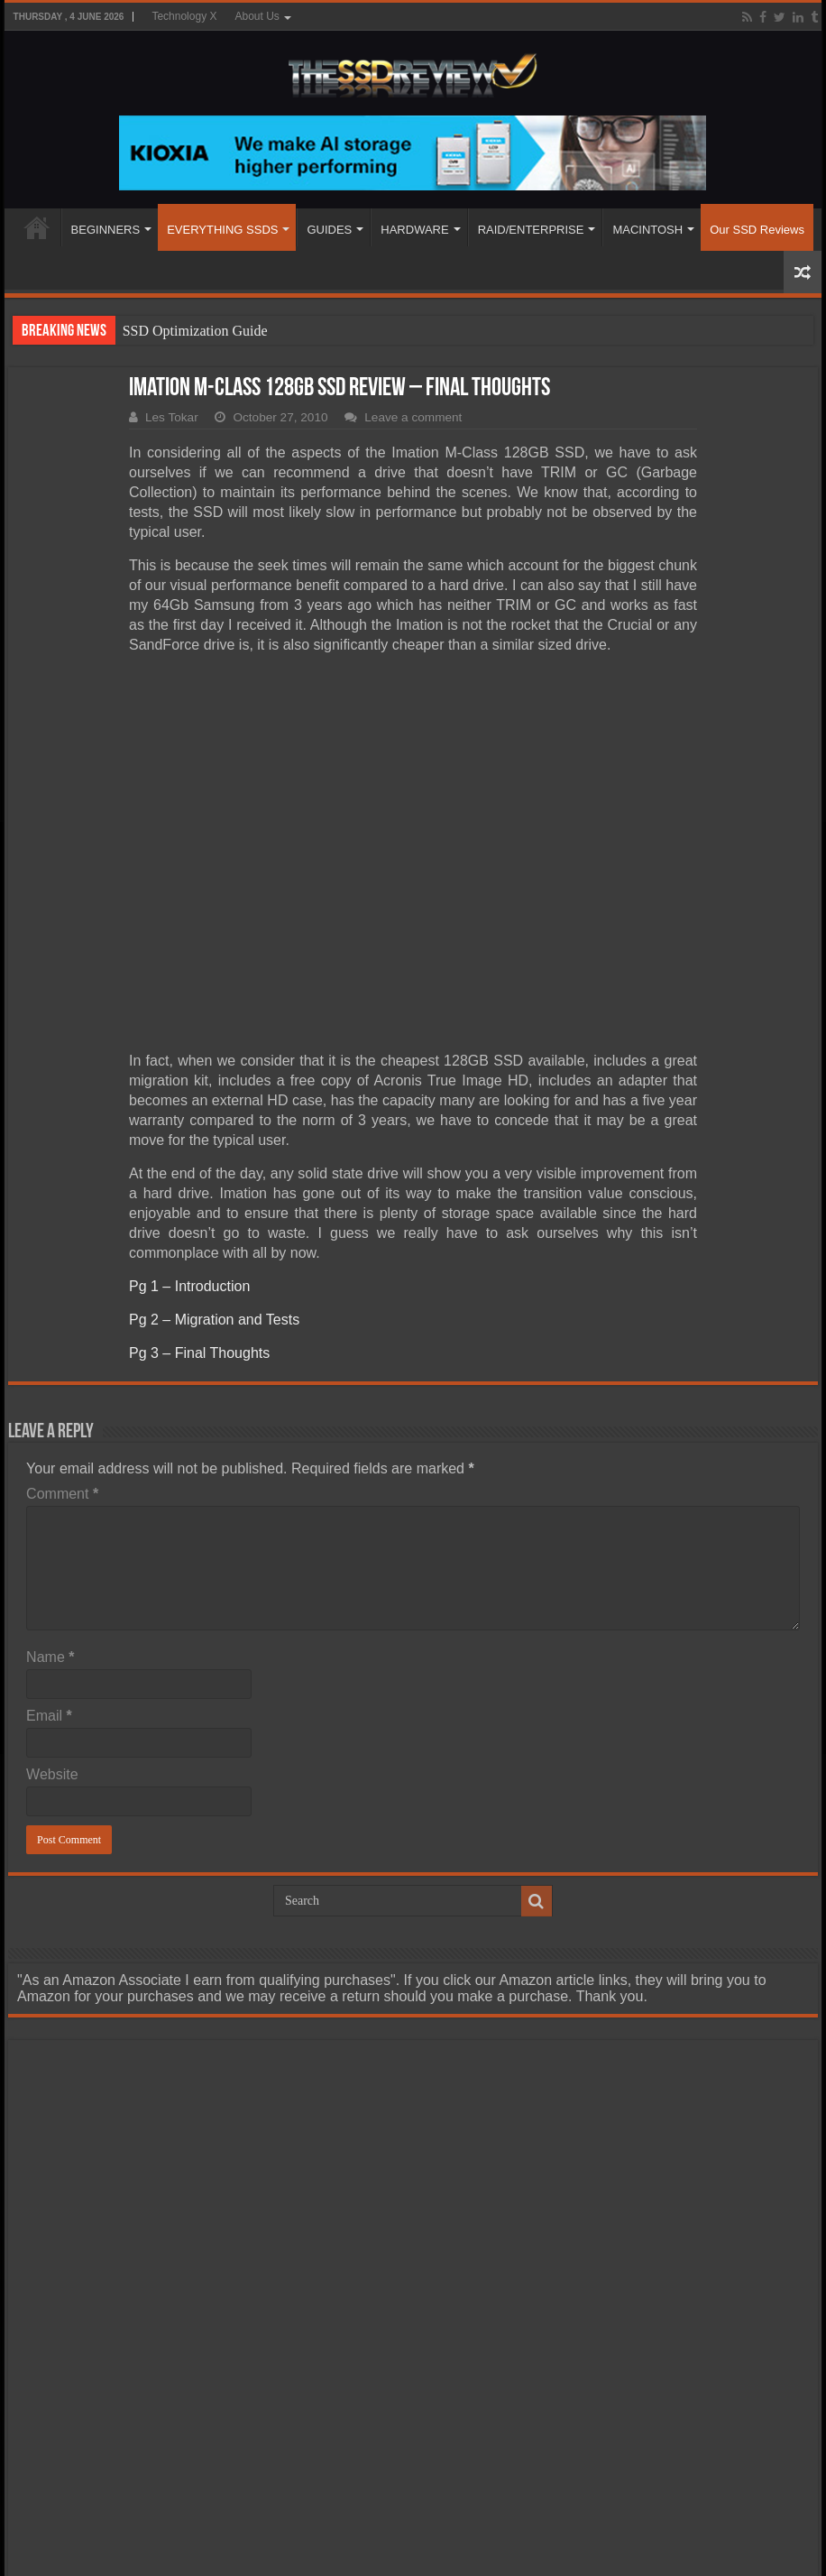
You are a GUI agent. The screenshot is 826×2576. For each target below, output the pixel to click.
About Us (256, 16)
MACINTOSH (647, 229)
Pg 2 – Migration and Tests (214, 1319)
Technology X (183, 16)
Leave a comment (413, 417)
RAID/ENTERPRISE (531, 229)
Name (50, 1657)
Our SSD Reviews (757, 229)
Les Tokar (171, 417)
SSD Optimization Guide (195, 330)
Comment (62, 1493)
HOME (37, 227)
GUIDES (329, 229)
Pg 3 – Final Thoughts (199, 1353)
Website (52, 1774)
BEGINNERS (106, 229)
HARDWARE (414, 229)
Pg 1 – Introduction (189, 1286)
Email (49, 1715)
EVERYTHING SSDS (222, 229)
